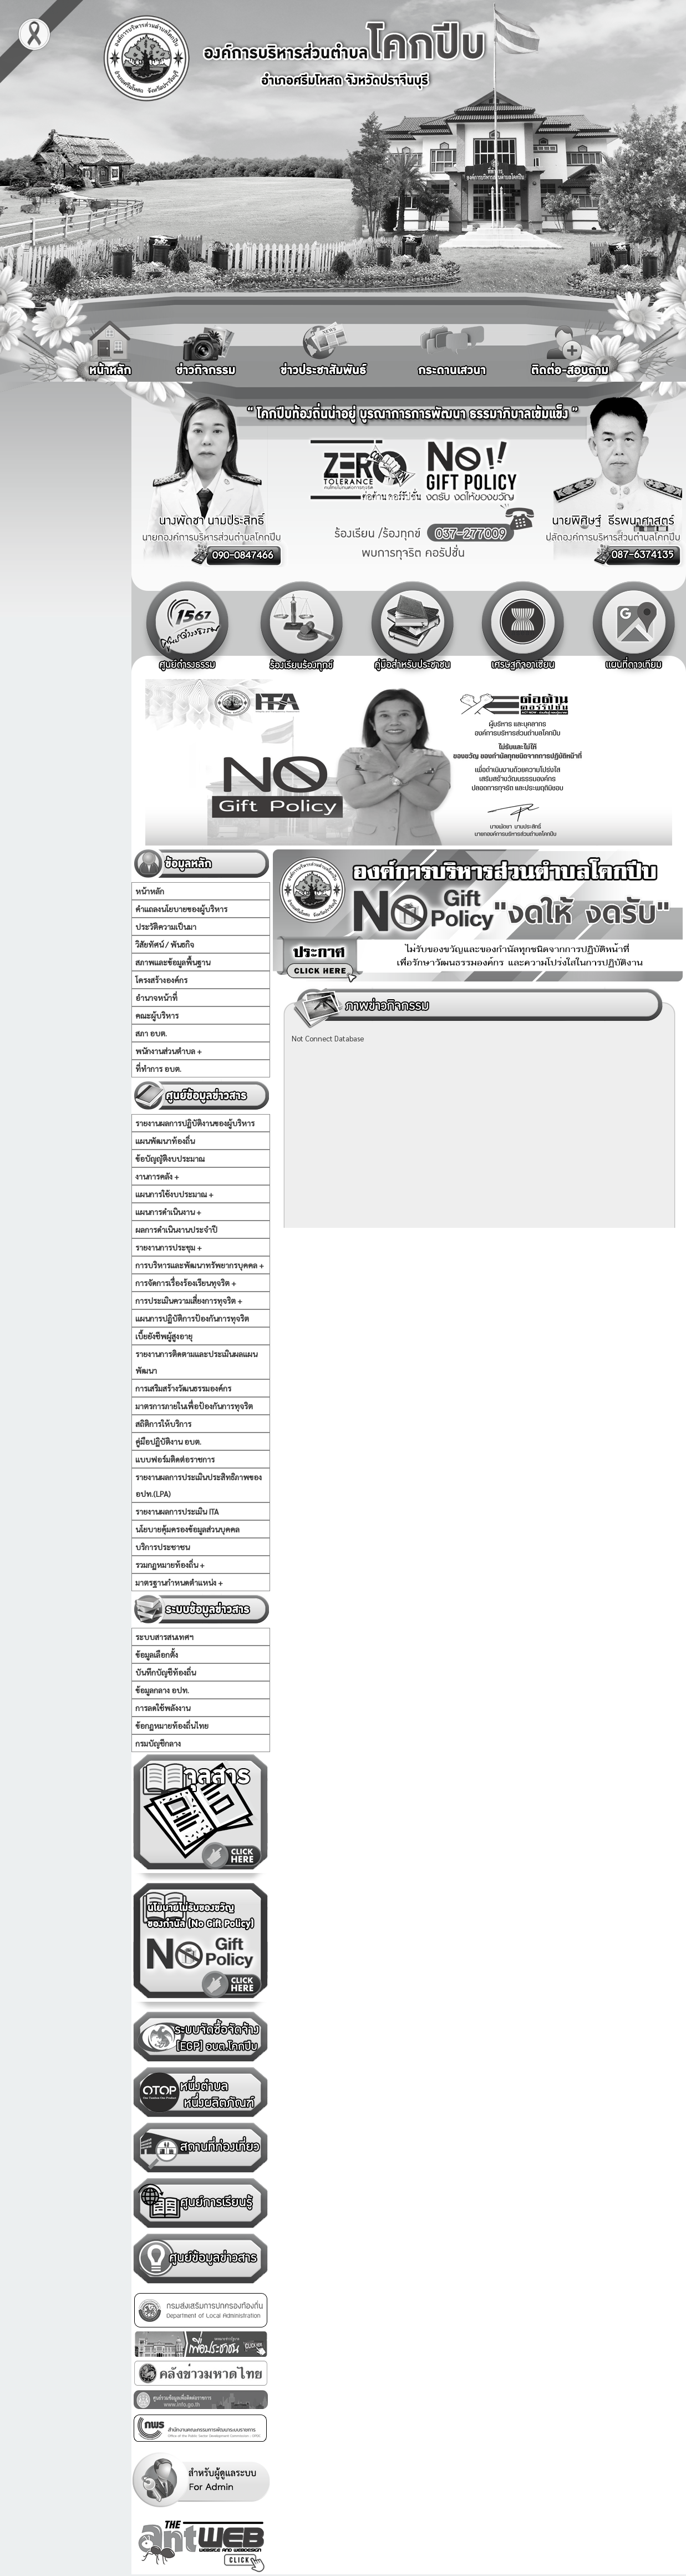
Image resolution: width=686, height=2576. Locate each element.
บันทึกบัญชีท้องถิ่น (165, 1672)
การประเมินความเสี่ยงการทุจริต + (188, 1300)
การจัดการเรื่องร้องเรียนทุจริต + (185, 1283)
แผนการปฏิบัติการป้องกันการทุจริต (192, 1318)
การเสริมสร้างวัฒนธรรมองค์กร (183, 1388)
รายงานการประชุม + (168, 1247)
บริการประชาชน (162, 1547)
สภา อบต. (151, 1033)
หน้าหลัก (149, 891)
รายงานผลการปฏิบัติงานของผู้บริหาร (195, 1123)
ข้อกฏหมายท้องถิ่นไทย (172, 1725)
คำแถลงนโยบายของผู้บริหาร (181, 909)
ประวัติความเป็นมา (165, 927)
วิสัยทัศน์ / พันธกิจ (164, 944)
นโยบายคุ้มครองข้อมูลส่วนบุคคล (187, 1529)
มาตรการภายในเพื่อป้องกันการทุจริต (194, 1406)
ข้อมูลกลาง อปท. (162, 1690)
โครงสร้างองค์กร (161, 980)
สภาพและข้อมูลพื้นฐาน (172, 962)
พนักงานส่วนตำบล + (168, 1051)
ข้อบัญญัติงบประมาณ (170, 1158)
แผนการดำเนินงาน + (168, 1212)
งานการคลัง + (157, 1176)
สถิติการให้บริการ (163, 1424)
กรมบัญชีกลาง (158, 1743)
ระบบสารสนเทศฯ (164, 1637)
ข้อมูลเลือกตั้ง (156, 1654)
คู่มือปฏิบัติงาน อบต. (168, 1441)
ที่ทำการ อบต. (158, 1069)
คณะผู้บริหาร (157, 1015)
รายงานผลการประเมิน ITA (176, 1511)
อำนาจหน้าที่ (156, 998)
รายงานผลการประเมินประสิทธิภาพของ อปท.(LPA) (198, 1485)
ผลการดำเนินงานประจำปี (176, 1229)
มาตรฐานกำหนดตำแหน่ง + (179, 1582)
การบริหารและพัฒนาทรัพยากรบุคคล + (199, 1265)
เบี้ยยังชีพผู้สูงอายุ (163, 1336)
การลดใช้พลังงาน (162, 1708)
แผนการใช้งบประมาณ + (174, 1194)
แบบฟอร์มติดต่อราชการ (175, 1459)
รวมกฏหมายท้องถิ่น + (170, 1565)
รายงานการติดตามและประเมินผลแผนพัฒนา (196, 1362)
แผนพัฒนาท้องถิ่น (165, 1141)
